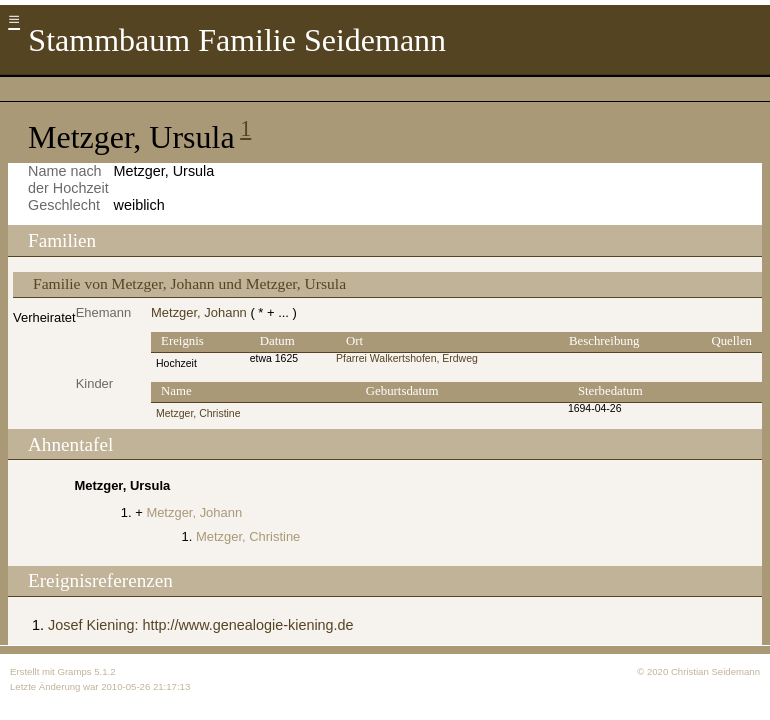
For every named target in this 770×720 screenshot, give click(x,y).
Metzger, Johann (199, 312)
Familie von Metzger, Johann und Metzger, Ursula (189, 283)
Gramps (74, 671)
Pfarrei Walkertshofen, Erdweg (407, 358)
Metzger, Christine (198, 413)
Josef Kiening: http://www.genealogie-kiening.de (201, 625)
